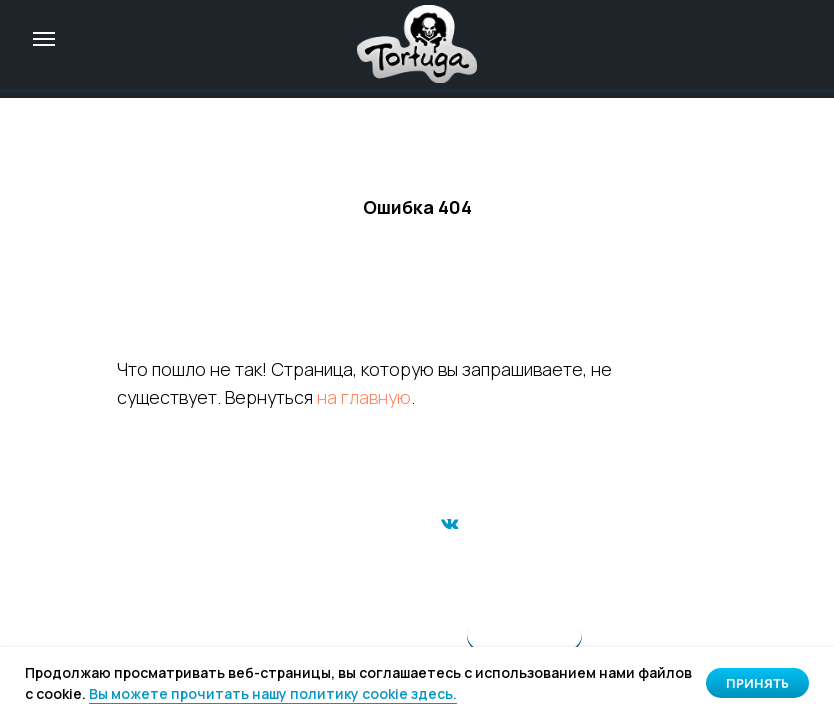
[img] (417, 44)
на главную (364, 397)
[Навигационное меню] (44, 39)
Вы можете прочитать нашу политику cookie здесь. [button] (273, 693)
